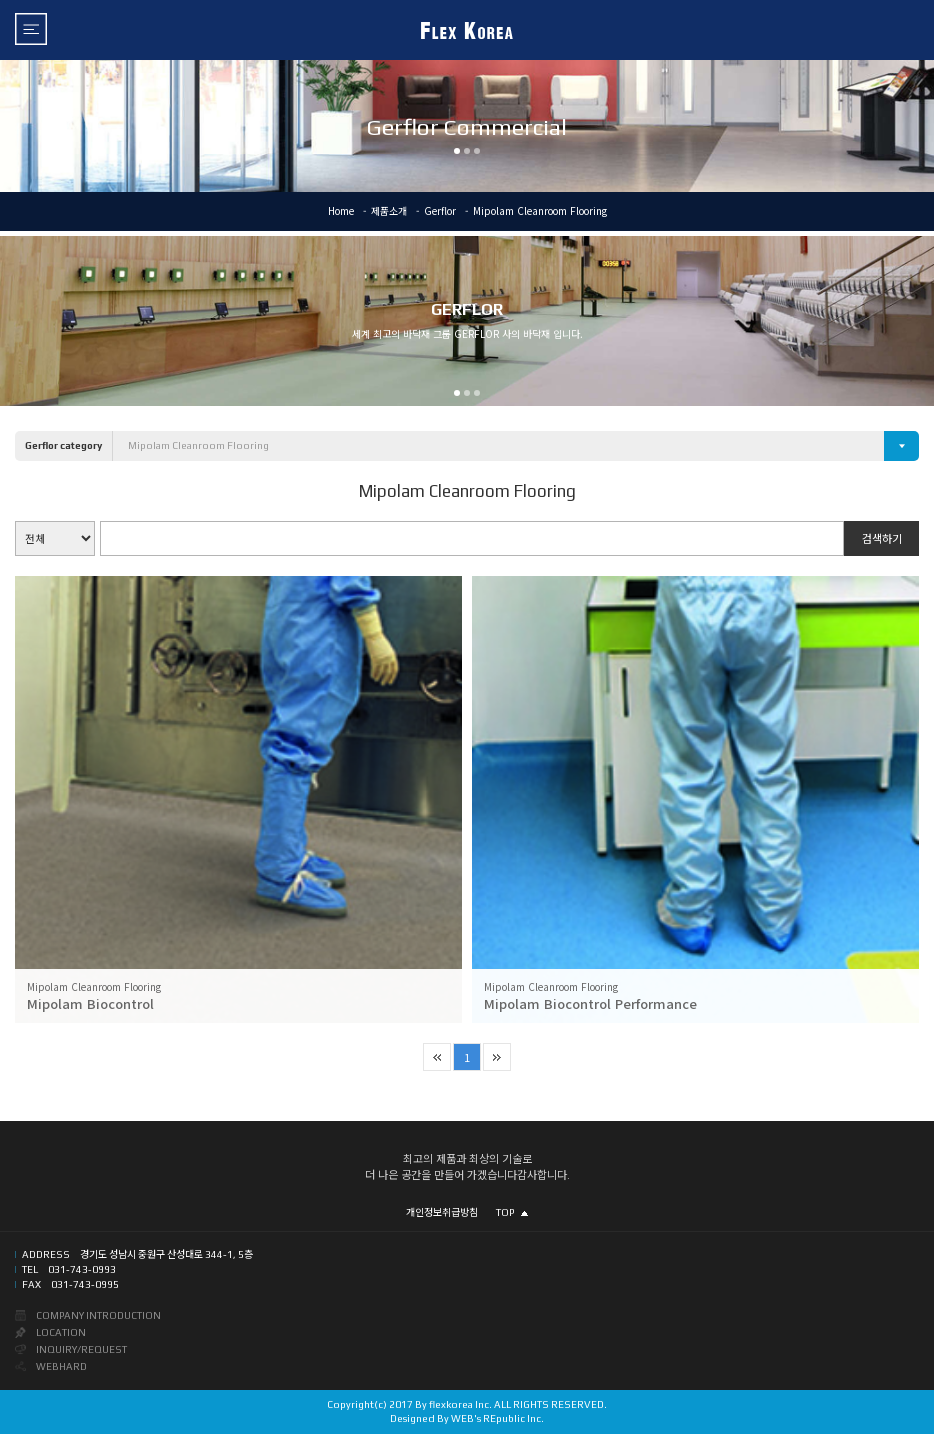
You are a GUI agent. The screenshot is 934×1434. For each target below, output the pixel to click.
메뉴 (31, 29)
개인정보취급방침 (442, 1212)
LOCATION (61, 1332)
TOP (512, 1212)
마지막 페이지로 (497, 1057)
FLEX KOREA (467, 30)
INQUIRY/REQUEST (81, 1349)
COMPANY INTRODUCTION (98, 1315)
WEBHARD (61, 1366)
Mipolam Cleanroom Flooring (198, 445)
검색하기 (882, 538)
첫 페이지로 (437, 1057)
